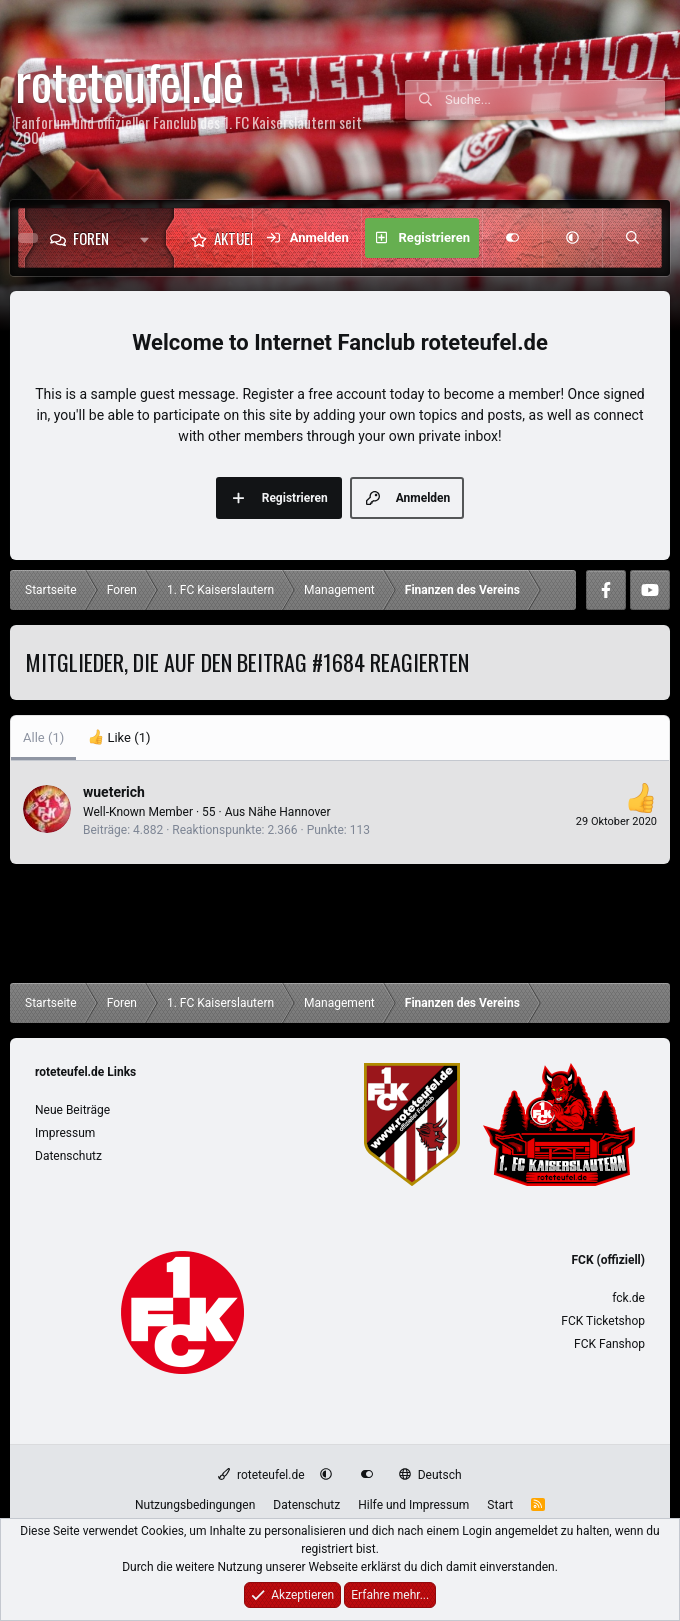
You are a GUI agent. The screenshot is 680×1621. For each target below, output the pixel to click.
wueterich (114, 792)
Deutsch (430, 1475)
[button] (149, 238)
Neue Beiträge (72, 1110)
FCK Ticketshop (603, 1321)
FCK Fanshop (609, 1344)
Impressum (65, 1133)
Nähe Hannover (289, 812)
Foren (91, 238)
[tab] (119, 738)
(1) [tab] (43, 737)
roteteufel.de (261, 1475)
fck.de (628, 1298)
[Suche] (555, 100)
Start (500, 1505)
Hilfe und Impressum (413, 1505)
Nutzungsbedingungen (195, 1505)
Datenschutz (68, 1156)
